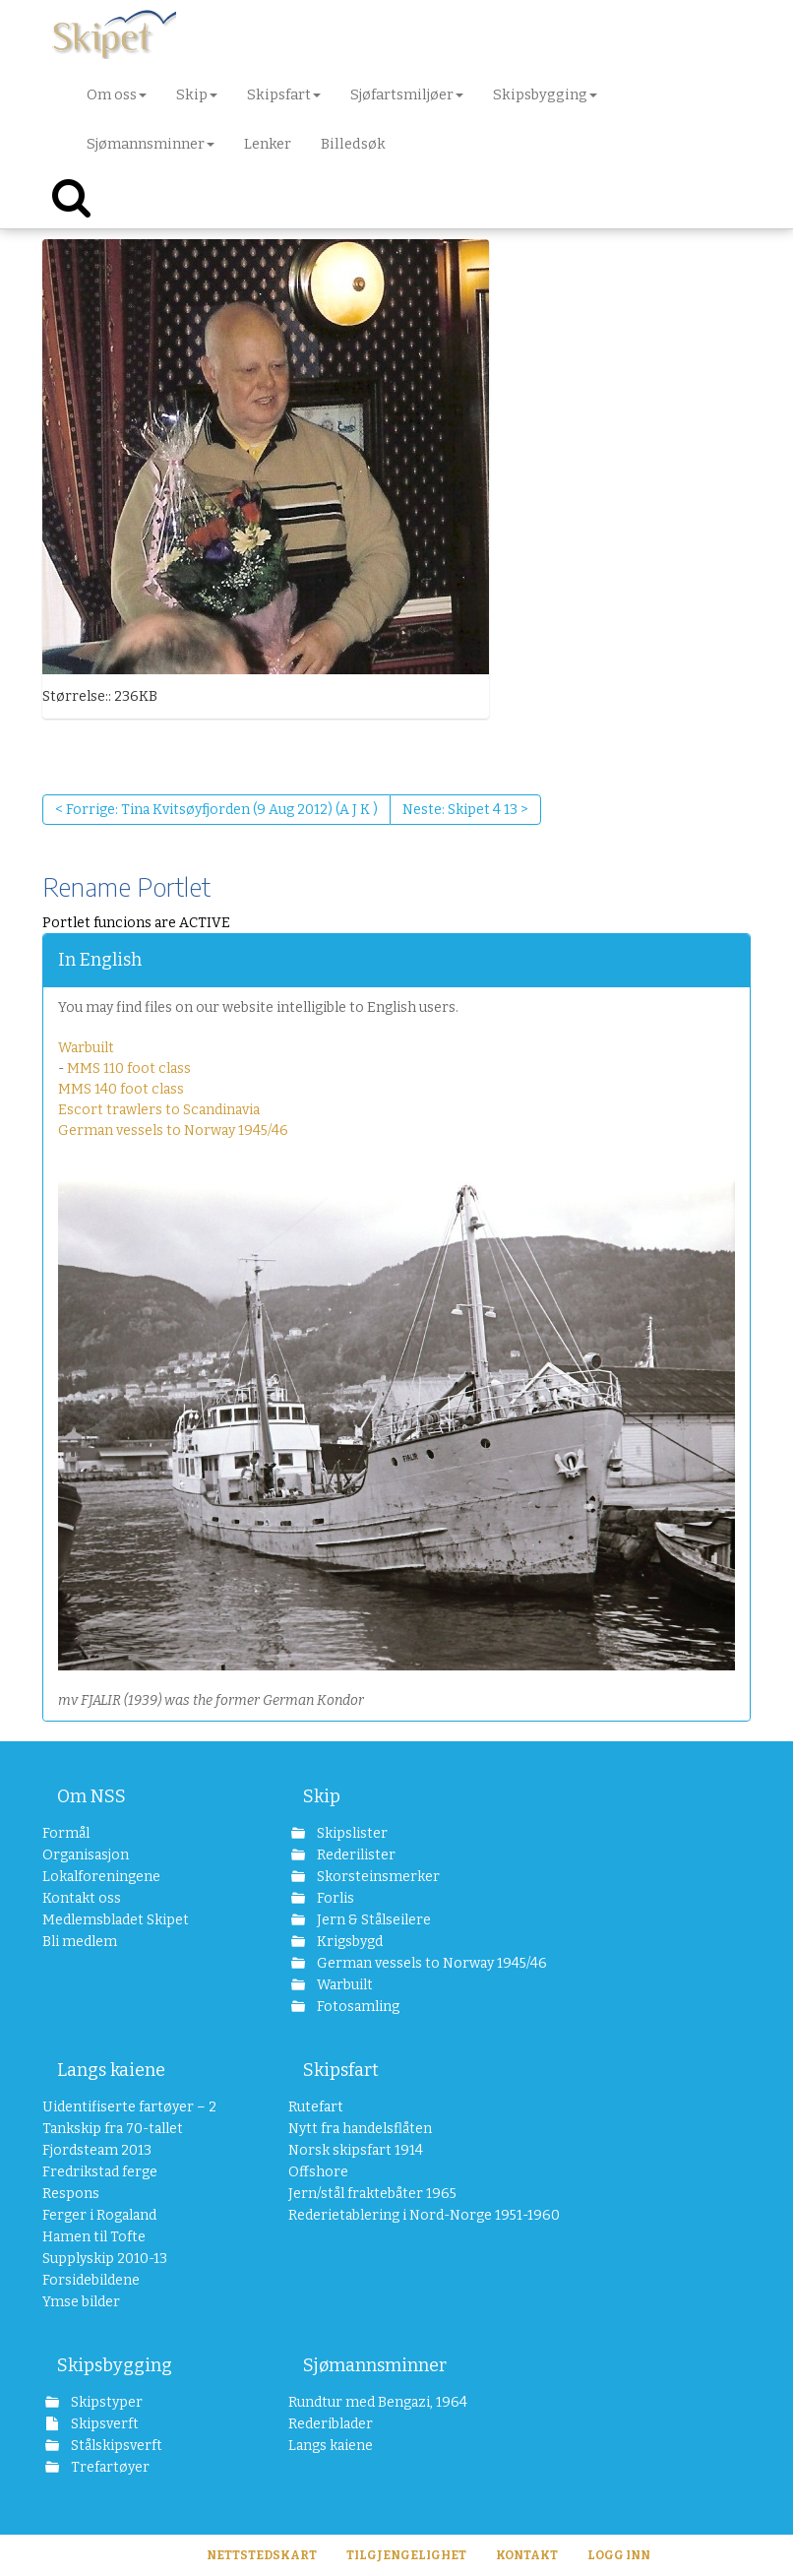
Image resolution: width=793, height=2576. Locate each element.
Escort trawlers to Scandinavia (159, 1109)
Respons (70, 2193)
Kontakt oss (81, 1898)
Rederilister (355, 1855)
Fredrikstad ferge (99, 2172)
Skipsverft (103, 2424)
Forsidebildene (91, 2280)
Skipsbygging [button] (545, 94)
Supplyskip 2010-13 (104, 2258)
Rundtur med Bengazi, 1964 (377, 2402)
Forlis (334, 1898)
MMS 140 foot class (121, 1089)
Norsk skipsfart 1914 (355, 2150)
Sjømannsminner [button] (150, 144)
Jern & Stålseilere (372, 1920)
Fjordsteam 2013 (97, 2150)
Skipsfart (341, 2070)
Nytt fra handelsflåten (360, 2128)
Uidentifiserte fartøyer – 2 (129, 2107)
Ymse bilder (81, 2301)
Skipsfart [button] (284, 94)
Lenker (267, 144)
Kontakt (527, 2555)
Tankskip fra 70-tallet (112, 2128)
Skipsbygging (114, 2365)
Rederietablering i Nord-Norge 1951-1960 (393, 2215)
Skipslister (351, 1833)
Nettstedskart (262, 2555)
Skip (321, 1796)
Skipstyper (105, 2402)
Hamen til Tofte (94, 2237)
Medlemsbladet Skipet (115, 1920)
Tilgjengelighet (406, 2555)
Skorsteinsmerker (377, 1876)
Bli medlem (79, 1941)
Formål (66, 1833)
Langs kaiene (111, 2070)
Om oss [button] (117, 94)
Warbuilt (86, 1047)
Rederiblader (330, 2424)
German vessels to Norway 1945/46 (173, 1130)
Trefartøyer (109, 2467)
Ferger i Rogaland (99, 2215)
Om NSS (91, 1796)
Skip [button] (196, 94)
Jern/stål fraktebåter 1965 (372, 2193)
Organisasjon (85, 1855)
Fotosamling (356, 2006)
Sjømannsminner (375, 2365)
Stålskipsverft (115, 2445)
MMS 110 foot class (129, 1068)
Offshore (318, 2172)
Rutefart (315, 2107)
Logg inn (618, 2555)
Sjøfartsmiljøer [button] (406, 94)
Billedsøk (353, 144)
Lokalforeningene (101, 1876)
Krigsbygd (348, 1941)
